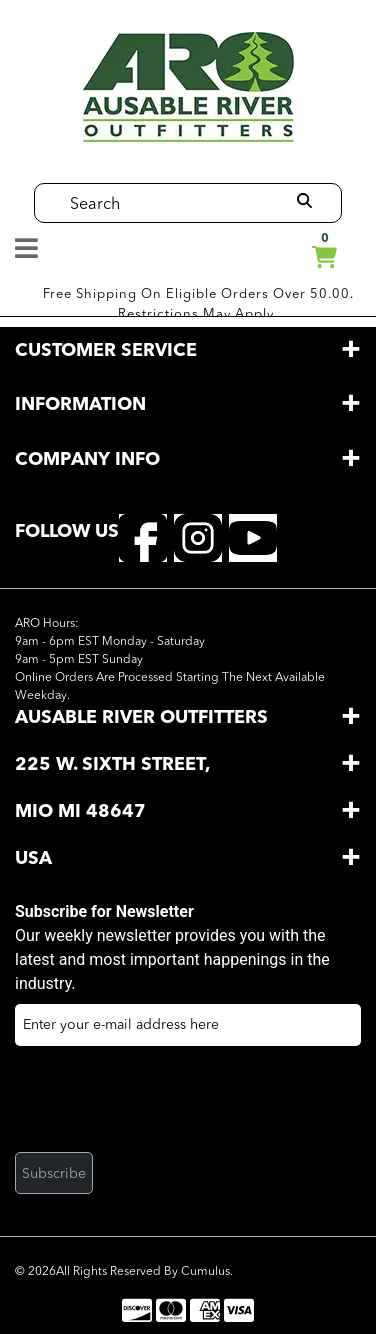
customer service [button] (106, 351)
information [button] (80, 405)
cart (324, 254)
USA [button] (33, 859)
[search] (304, 202)
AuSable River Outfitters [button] (141, 718)
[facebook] (143, 537)
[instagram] (198, 537)
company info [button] (87, 460)
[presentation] (167, 1105)
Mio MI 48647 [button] (83, 812)
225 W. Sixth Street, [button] (112, 765)
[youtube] (253, 537)
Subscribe (54, 1174)
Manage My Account (283, 251)
